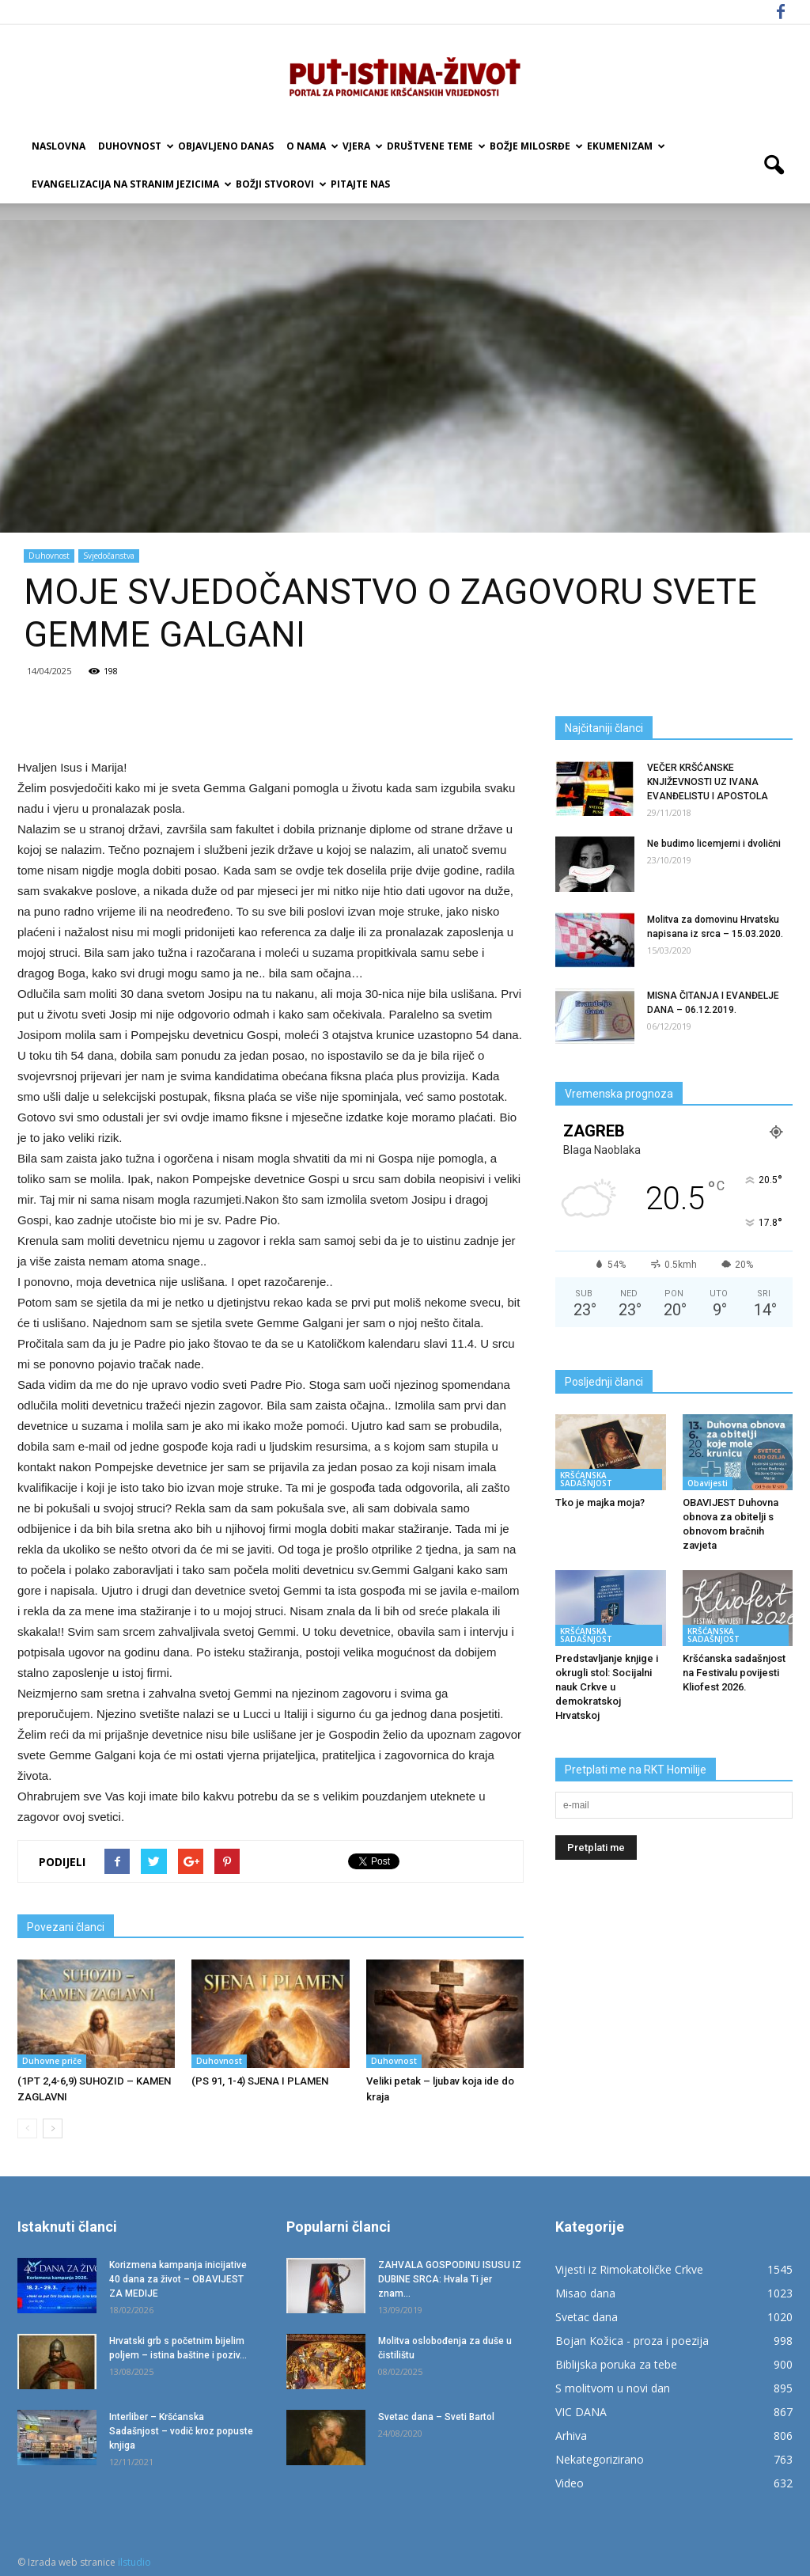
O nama (311, 146)
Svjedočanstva (108, 555)
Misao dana (585, 2293)
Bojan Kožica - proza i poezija (632, 2340)
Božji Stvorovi (280, 184)
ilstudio (134, 2562)
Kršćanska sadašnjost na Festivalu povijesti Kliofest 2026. (734, 1672)
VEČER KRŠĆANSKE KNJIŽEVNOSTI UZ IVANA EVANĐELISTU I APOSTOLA (707, 782)
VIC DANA (581, 2411)
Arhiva (571, 2435)
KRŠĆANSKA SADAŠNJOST (586, 1479)
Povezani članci (65, 1927)
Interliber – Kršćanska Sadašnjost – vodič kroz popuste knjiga (181, 2431)
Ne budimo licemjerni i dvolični (714, 843)
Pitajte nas (360, 184)
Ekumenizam (625, 146)
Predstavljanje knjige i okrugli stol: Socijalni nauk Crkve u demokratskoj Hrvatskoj (606, 1686)
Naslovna (58, 146)
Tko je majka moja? (600, 1502)
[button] (774, 165)
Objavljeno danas (226, 146)
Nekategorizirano (599, 2459)
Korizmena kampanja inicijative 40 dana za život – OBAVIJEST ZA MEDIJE (178, 2279)
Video (569, 2483)
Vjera (361, 146)
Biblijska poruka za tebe (616, 2364)
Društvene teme (435, 146)
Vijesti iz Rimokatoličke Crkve (629, 2269)
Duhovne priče (51, 2060)
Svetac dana (586, 2316)
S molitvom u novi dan (612, 2388)
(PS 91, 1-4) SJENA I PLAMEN (259, 2081)
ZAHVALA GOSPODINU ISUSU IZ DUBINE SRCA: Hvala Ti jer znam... (449, 2279)
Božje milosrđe (535, 146)
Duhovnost (135, 146)
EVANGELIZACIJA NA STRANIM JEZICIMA (130, 184)
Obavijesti (707, 1483)
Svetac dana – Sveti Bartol (436, 2416)
